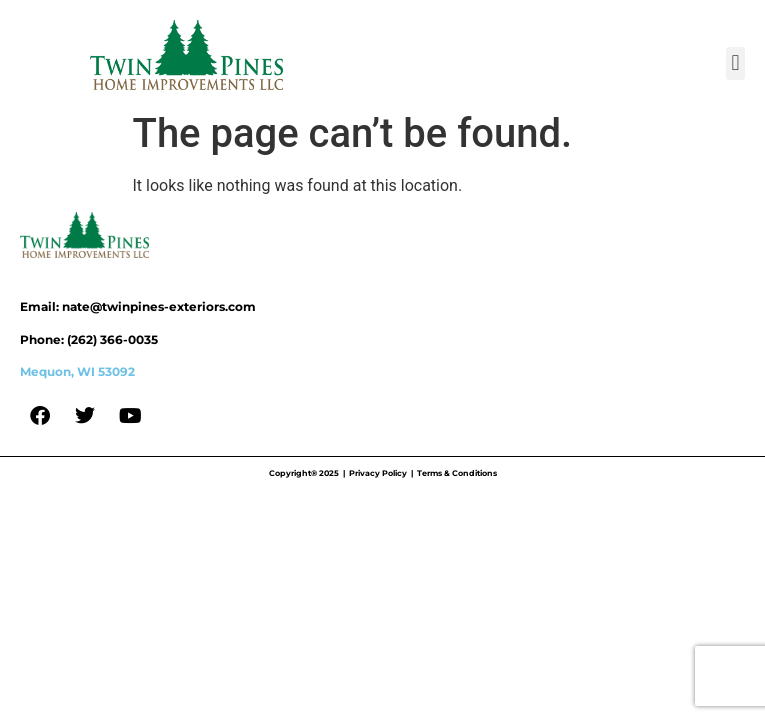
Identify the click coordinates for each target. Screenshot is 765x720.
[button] (735, 63)
